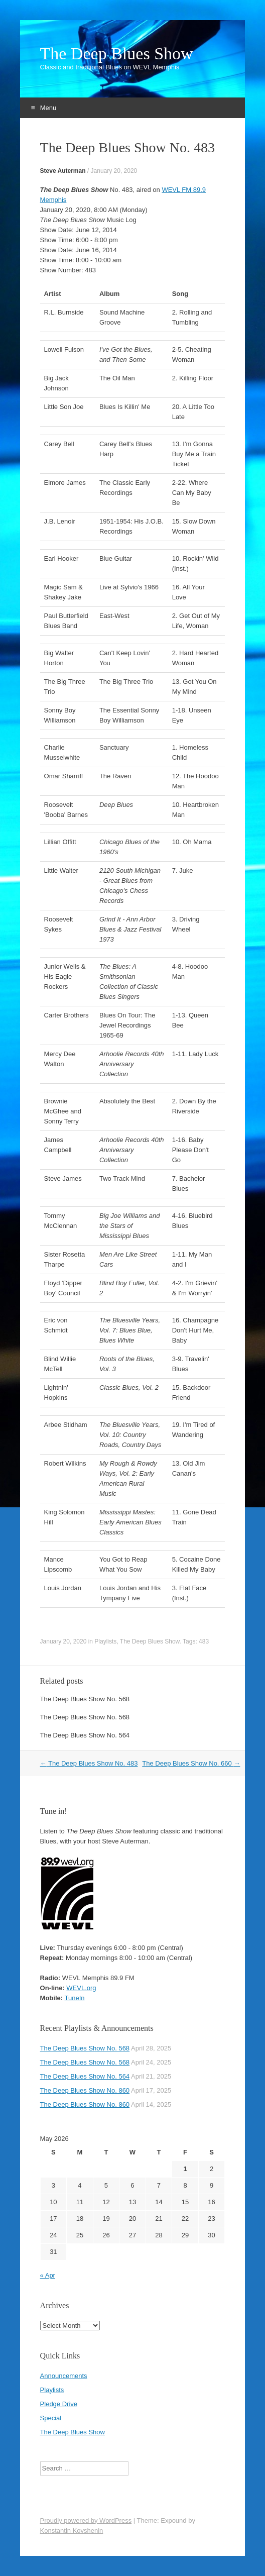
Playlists (105, 1641)
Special (51, 2418)
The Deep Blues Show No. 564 (85, 1735)
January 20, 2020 (114, 170)
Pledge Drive (58, 2404)
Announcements (63, 2376)
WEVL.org (81, 1988)
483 (204, 1641)
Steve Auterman (63, 170)
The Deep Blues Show (116, 53)
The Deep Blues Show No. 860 (85, 2090)
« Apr (47, 2275)
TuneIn (74, 1998)
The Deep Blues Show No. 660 (191, 1763)
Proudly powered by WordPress (86, 2520)
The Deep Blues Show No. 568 (85, 1699)
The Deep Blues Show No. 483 (89, 1763)
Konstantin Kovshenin (71, 2530)
